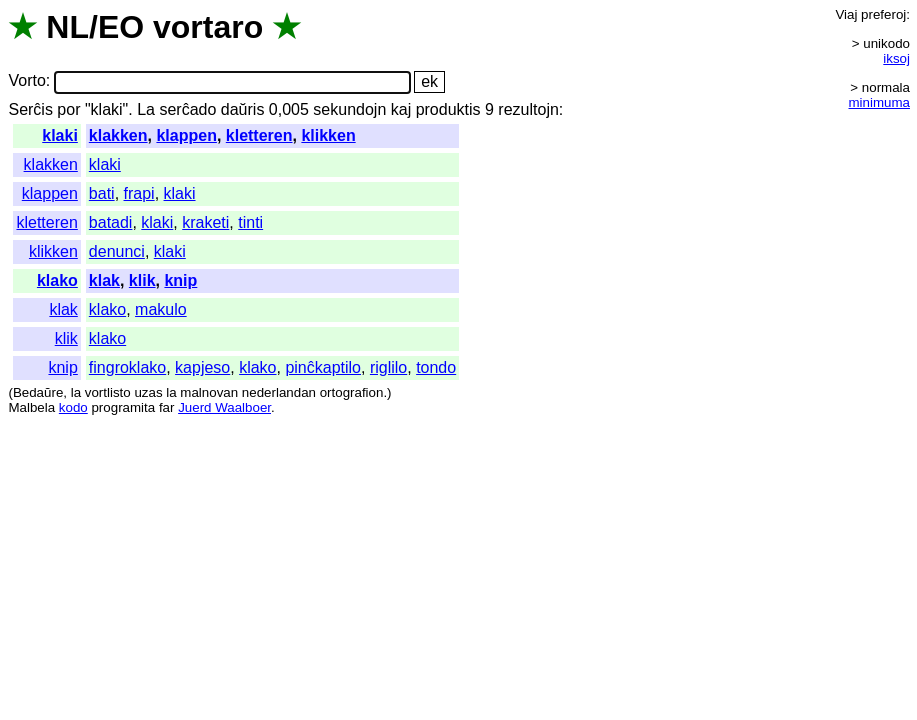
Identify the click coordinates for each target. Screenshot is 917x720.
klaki (60, 135)
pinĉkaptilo (323, 367)
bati (102, 193)
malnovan (209, 392)
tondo (436, 367)
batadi (111, 222)
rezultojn (528, 109)
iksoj (896, 58)
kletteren (259, 135)
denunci (117, 251)
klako (57, 280)
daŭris (243, 109)
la (76, 392)
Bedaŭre (38, 392)
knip (180, 280)
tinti (250, 222)
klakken (118, 135)
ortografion (352, 392)
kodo (73, 407)
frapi (139, 193)
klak (104, 280)
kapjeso (202, 367)
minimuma (879, 102)
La (146, 109)
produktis (448, 109)
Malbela (31, 407)
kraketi (205, 222)
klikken (328, 135)
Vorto (26, 81)
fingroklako (127, 367)
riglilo (388, 367)
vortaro (208, 27)
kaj (401, 109)
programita (123, 407)
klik (142, 280)
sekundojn (349, 109)
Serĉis (30, 109)
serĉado (187, 109)
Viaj (846, 14)
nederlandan (279, 392)
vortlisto (108, 392)
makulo (161, 309)
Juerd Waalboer (224, 407)
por (68, 109)
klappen (186, 135)
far (167, 407)
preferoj (883, 14)
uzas (148, 392)
